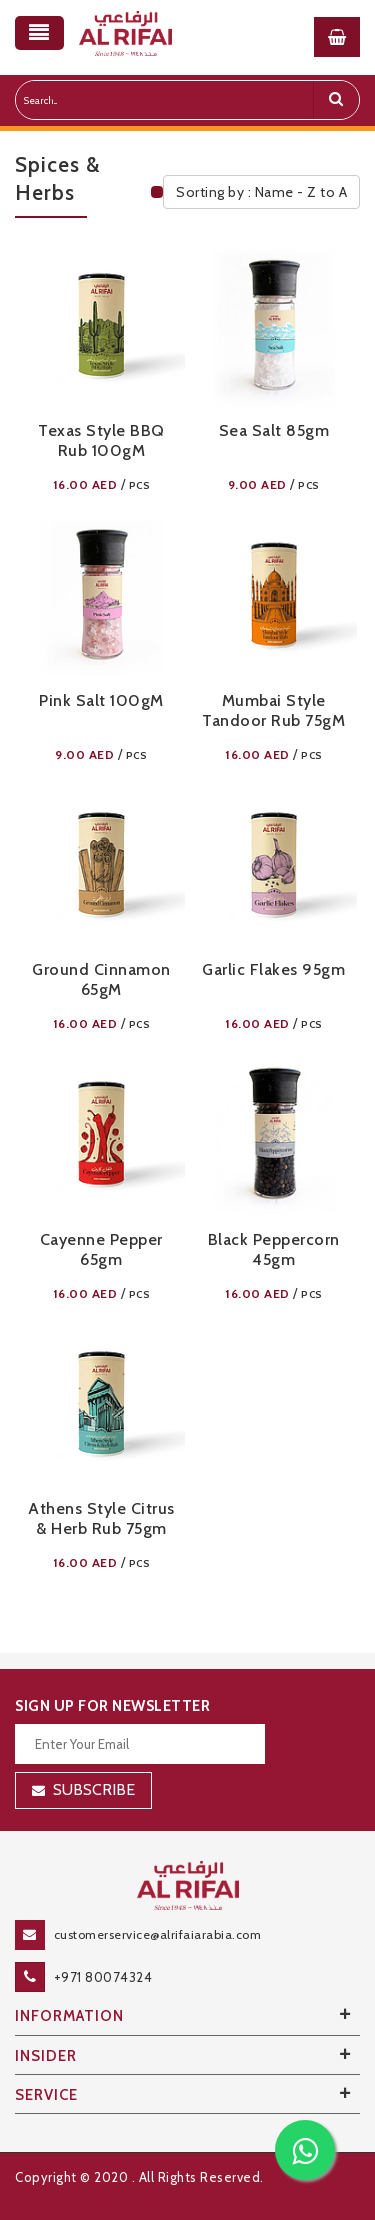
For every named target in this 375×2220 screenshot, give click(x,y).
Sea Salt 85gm (274, 430)
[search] (336, 100)
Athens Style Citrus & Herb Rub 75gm (101, 1518)
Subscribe (94, 1789)
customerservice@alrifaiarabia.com (158, 1934)
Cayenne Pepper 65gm (101, 1249)
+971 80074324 (103, 1977)
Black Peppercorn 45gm (274, 1249)
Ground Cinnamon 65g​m (101, 979)
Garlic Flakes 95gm (273, 969)
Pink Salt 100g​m (101, 700)
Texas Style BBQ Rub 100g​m (101, 440)
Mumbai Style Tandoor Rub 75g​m (273, 710)
